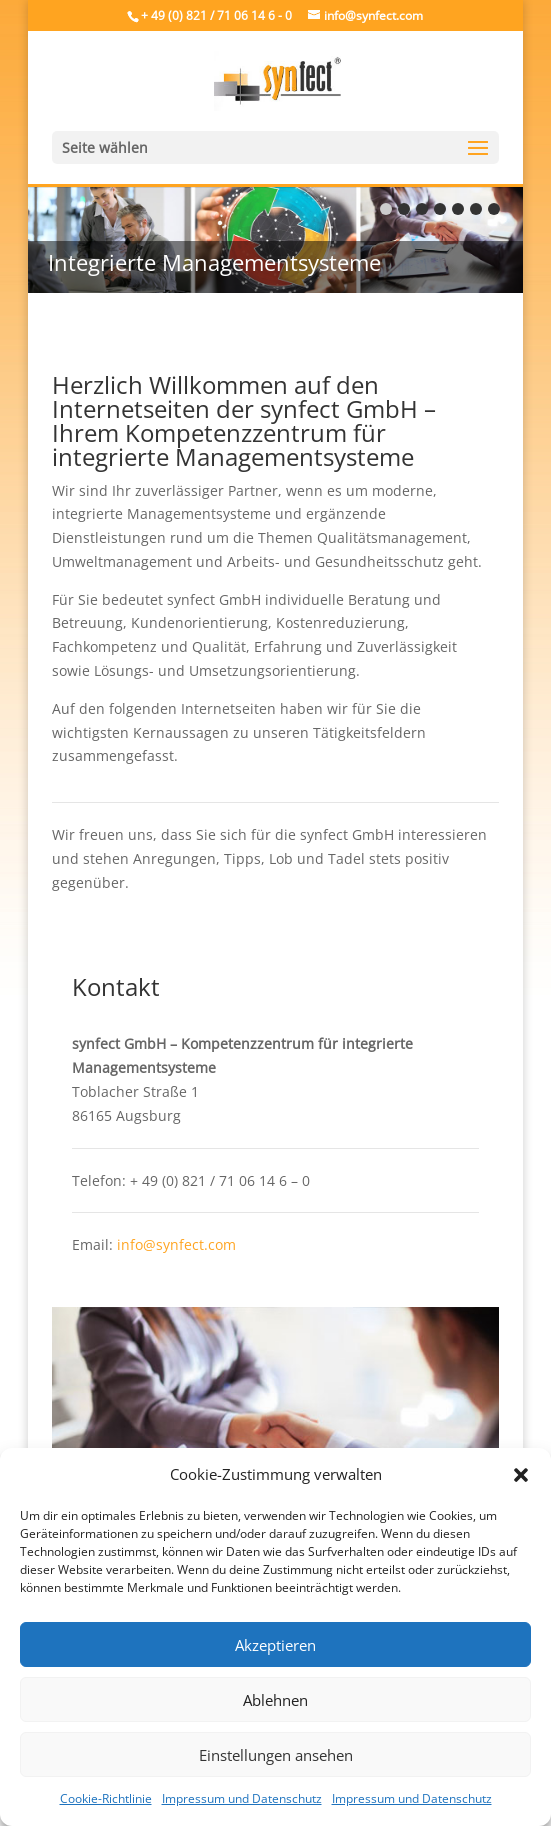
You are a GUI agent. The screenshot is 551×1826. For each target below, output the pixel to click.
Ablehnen (275, 1700)
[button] (521, 1475)
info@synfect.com (176, 1244)
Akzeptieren (275, 1645)
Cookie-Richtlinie (106, 1798)
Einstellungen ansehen (276, 1755)
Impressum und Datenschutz (242, 1798)
